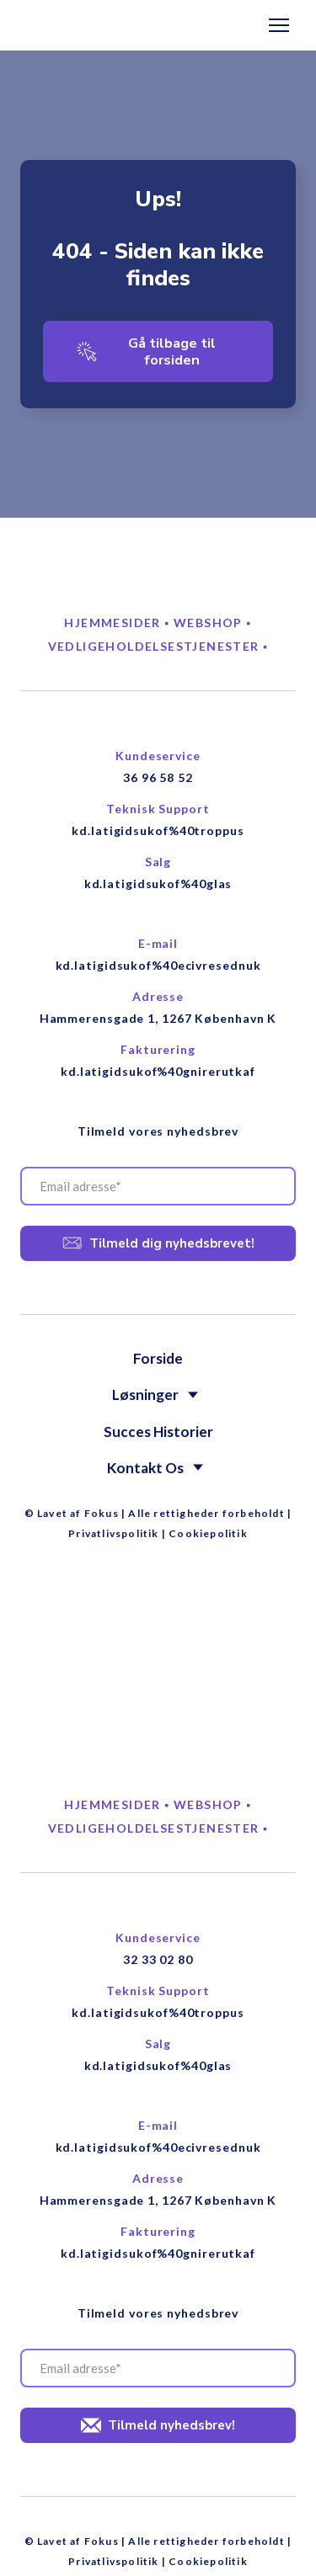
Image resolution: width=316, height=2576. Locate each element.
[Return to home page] (73, 25)
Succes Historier (158, 1431)
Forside (158, 1358)
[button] (158, 352)
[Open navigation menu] (279, 25)
